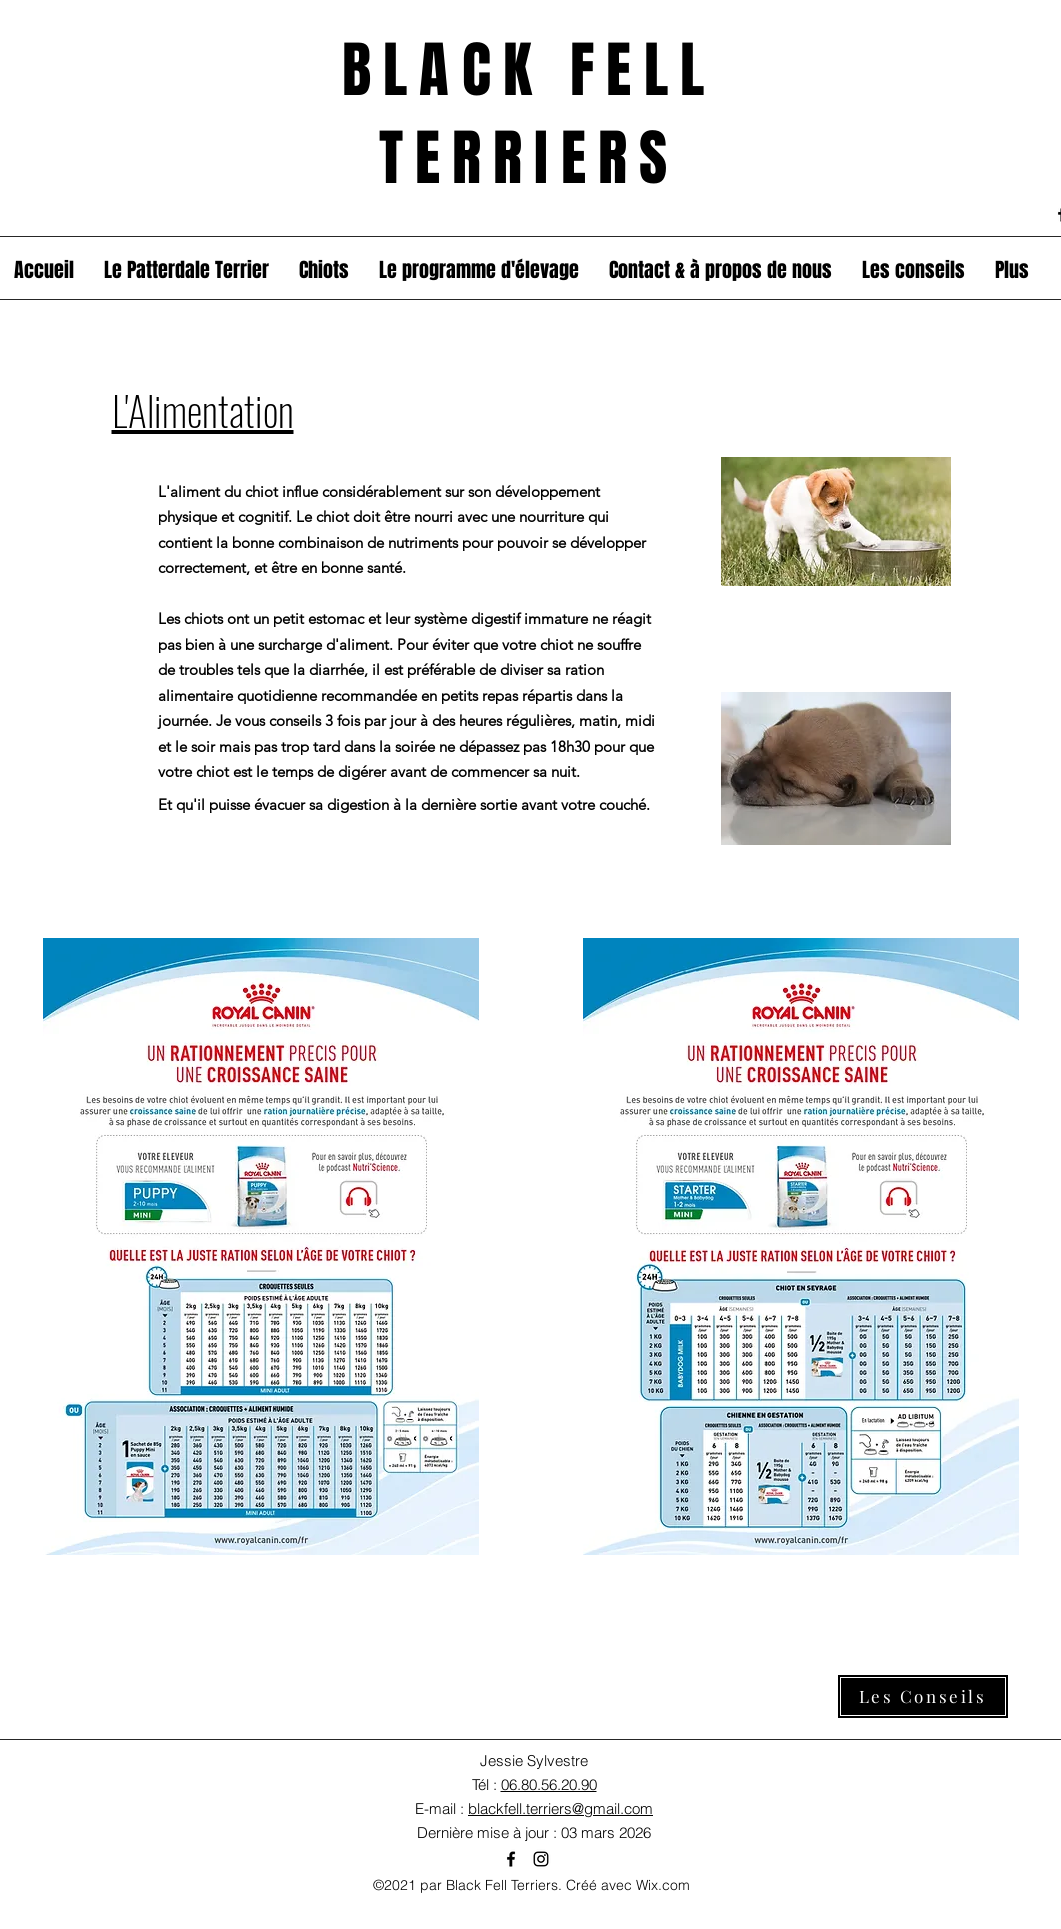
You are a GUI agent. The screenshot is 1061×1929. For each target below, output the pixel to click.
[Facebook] (511, 1859)
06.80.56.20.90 (549, 1784)
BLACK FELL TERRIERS (529, 114)
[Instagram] (541, 1859)
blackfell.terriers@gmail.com (560, 1808)
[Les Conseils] (923, 1696)
